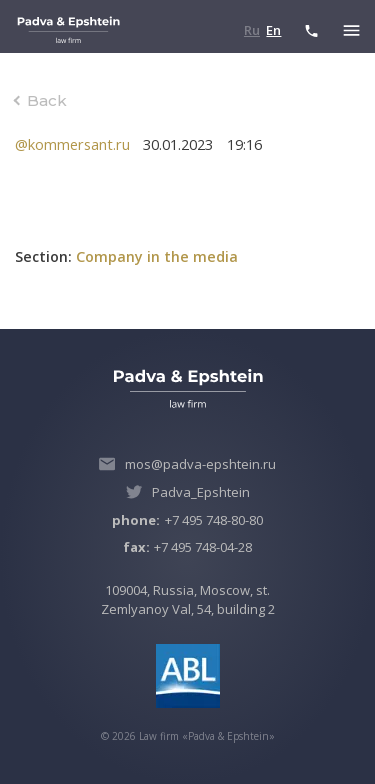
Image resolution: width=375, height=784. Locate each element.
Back (47, 100)
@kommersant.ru (72, 144)
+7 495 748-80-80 (187, 520)
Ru (252, 30)
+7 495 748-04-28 (187, 547)
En (273, 30)
